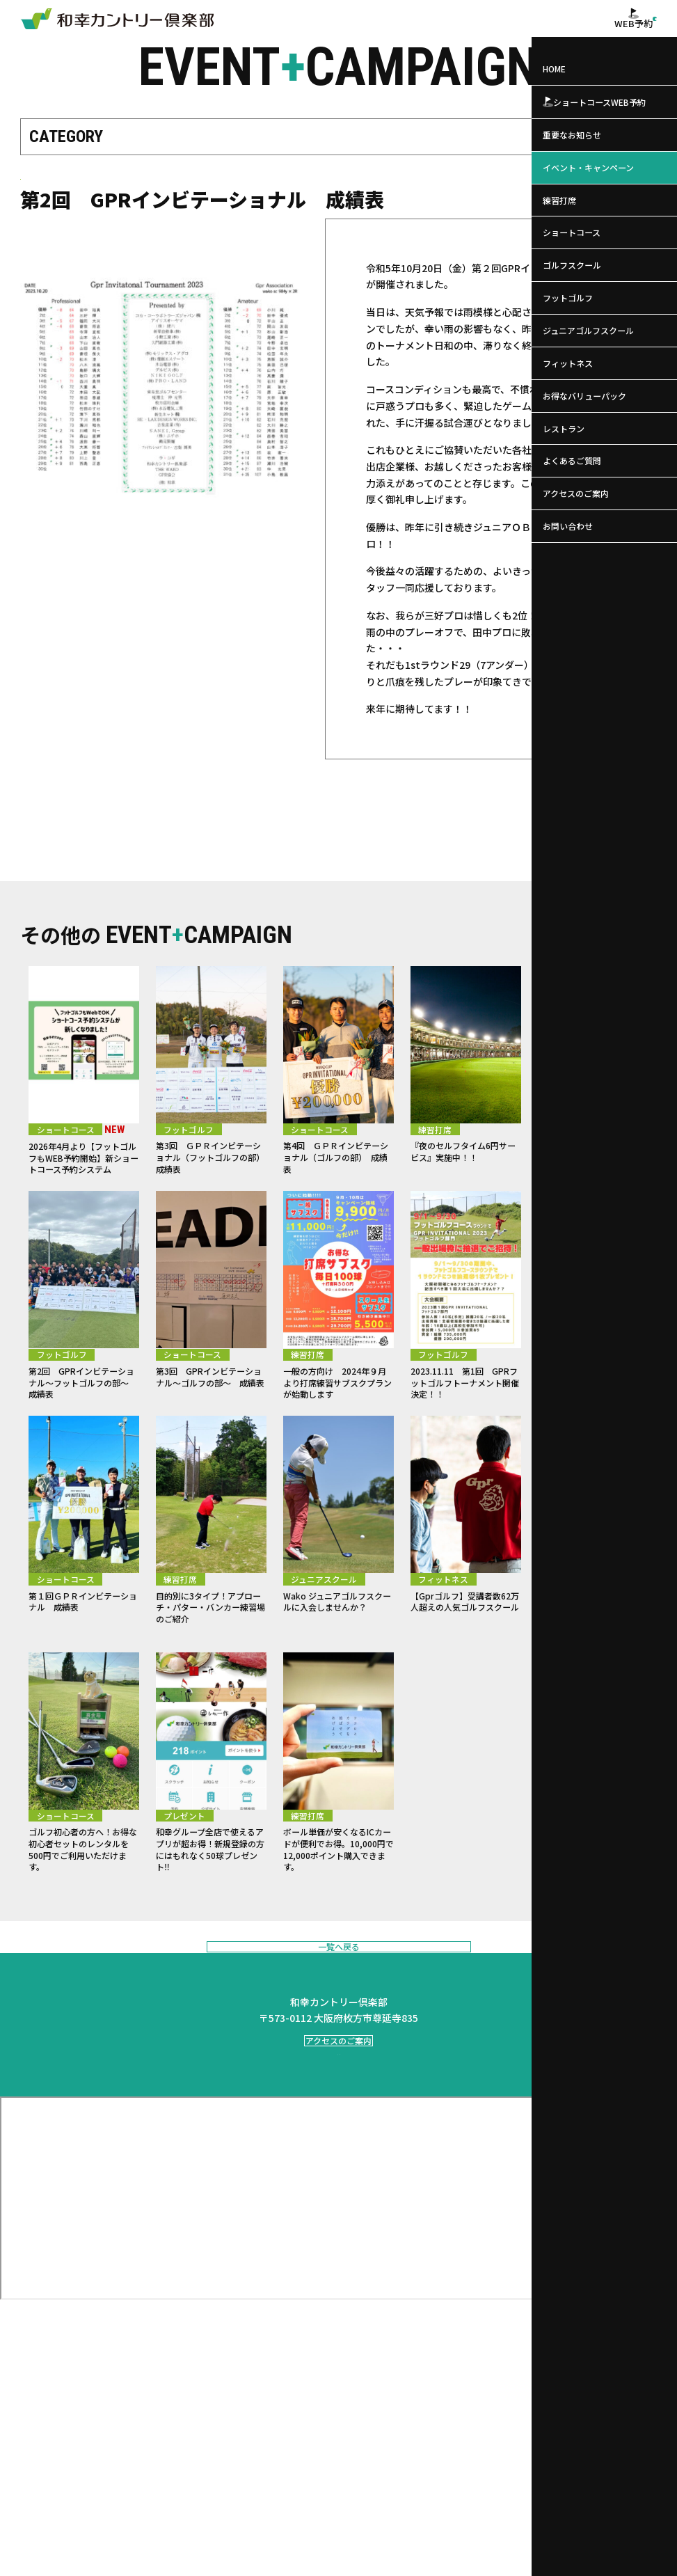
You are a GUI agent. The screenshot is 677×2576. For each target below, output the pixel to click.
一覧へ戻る (338, 2097)
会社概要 (389, 2553)
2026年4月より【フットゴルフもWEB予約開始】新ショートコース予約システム (82, 1199)
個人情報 (430, 2553)
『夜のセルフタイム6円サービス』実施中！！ (466, 1185)
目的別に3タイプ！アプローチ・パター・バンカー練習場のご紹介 (211, 1698)
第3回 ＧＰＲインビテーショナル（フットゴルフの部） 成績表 (211, 1192)
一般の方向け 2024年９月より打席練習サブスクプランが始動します (337, 1452)
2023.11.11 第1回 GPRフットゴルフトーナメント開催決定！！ (463, 1445)
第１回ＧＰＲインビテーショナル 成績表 (81, 1691)
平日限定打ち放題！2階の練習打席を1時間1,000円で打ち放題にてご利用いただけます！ (593, 1712)
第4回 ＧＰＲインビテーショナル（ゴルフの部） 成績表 (338, 1192)
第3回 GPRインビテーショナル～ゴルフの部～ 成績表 (211, 1445)
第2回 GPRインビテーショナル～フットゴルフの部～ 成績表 (84, 1445)
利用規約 (473, 2553)
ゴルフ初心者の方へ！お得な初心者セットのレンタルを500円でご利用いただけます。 (81, 1971)
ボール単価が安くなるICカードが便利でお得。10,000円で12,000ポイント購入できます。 (337, 1978)
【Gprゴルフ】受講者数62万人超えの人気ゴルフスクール (464, 1698)
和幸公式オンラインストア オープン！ (590, 1438)
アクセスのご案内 (338, 2249)
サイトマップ (524, 2553)
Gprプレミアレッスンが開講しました (589, 1185)
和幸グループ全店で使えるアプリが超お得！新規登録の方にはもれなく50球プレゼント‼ (208, 1971)
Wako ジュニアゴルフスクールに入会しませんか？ (335, 1698)
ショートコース (57, 197)
